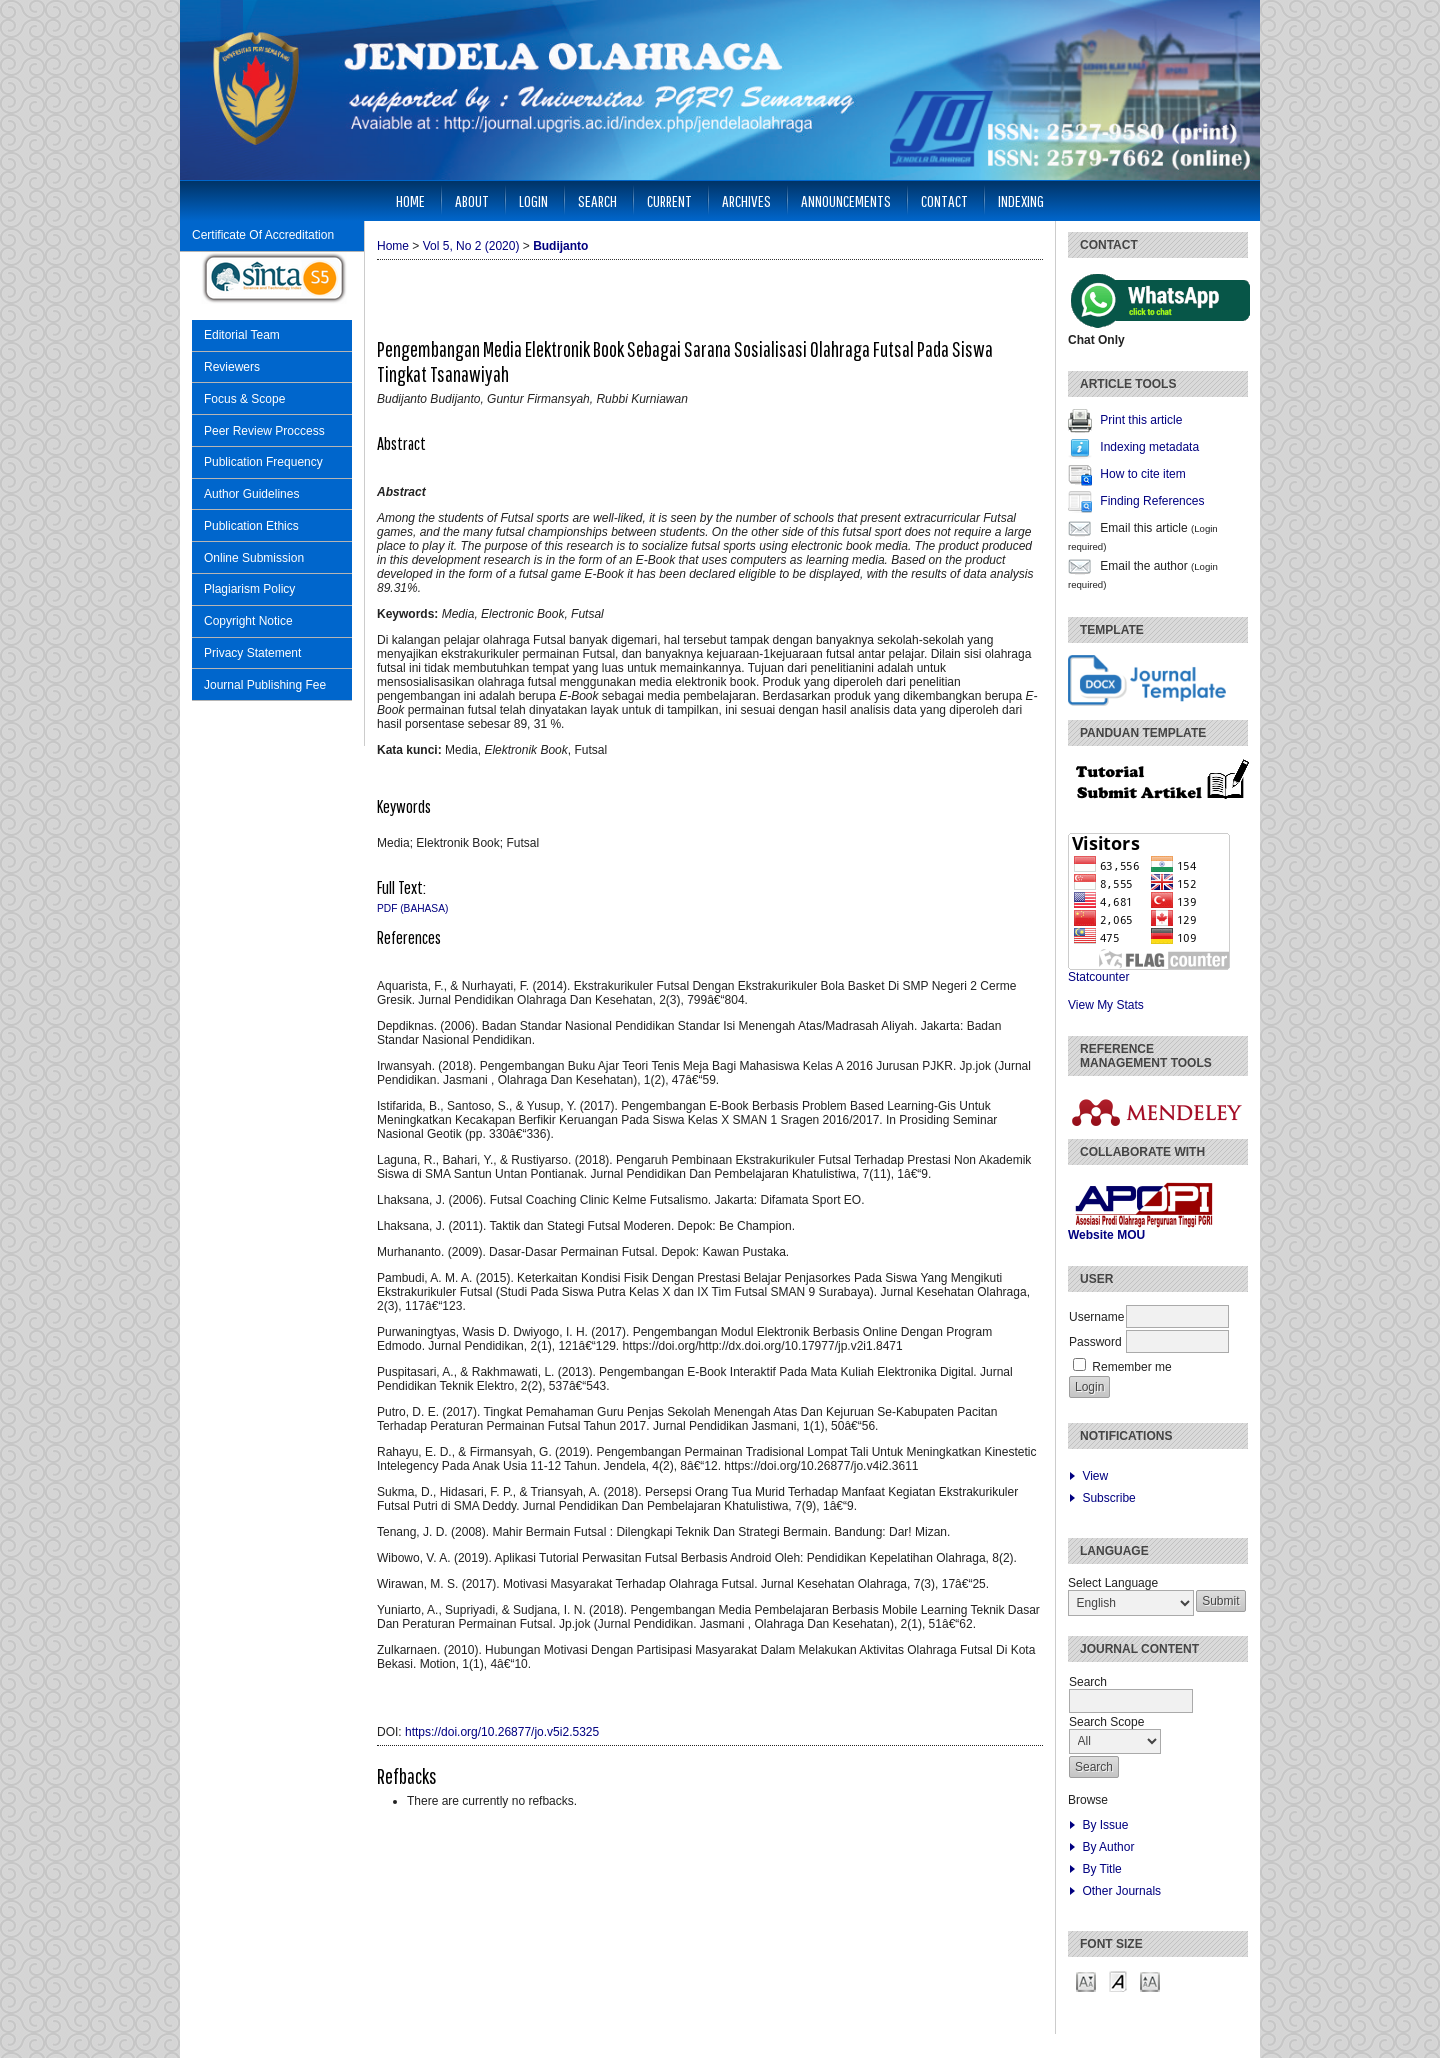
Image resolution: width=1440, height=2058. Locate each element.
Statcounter (1098, 977)
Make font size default (1118, 1980)
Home (410, 200)
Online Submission (254, 558)
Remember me (1131, 1367)
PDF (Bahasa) (412, 908)
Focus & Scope (244, 399)
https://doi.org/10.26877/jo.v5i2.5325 (502, 1732)
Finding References (1152, 501)
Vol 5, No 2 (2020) (471, 246)
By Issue (1105, 1825)
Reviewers (232, 367)
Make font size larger (1150, 1980)
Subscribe (1108, 1498)
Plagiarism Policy (249, 589)
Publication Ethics (251, 526)
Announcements (846, 200)
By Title (1101, 1869)
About (472, 200)
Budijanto (560, 246)
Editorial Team (242, 335)
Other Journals (1121, 1891)
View (1095, 1476)
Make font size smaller (1086, 1980)
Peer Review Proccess (264, 431)
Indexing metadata (1149, 447)
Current (669, 200)
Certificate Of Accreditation (263, 235)
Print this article (1141, 420)
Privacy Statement (252, 653)
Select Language (1113, 1583)
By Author (1108, 1847)
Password (1095, 1342)
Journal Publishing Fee (265, 685)
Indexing (1021, 200)
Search (597, 200)
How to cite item (1142, 474)
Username (1096, 1317)
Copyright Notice (248, 621)
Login (533, 200)
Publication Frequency (263, 462)
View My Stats (1106, 1005)
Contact (944, 200)
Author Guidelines (251, 494)
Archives (746, 200)
